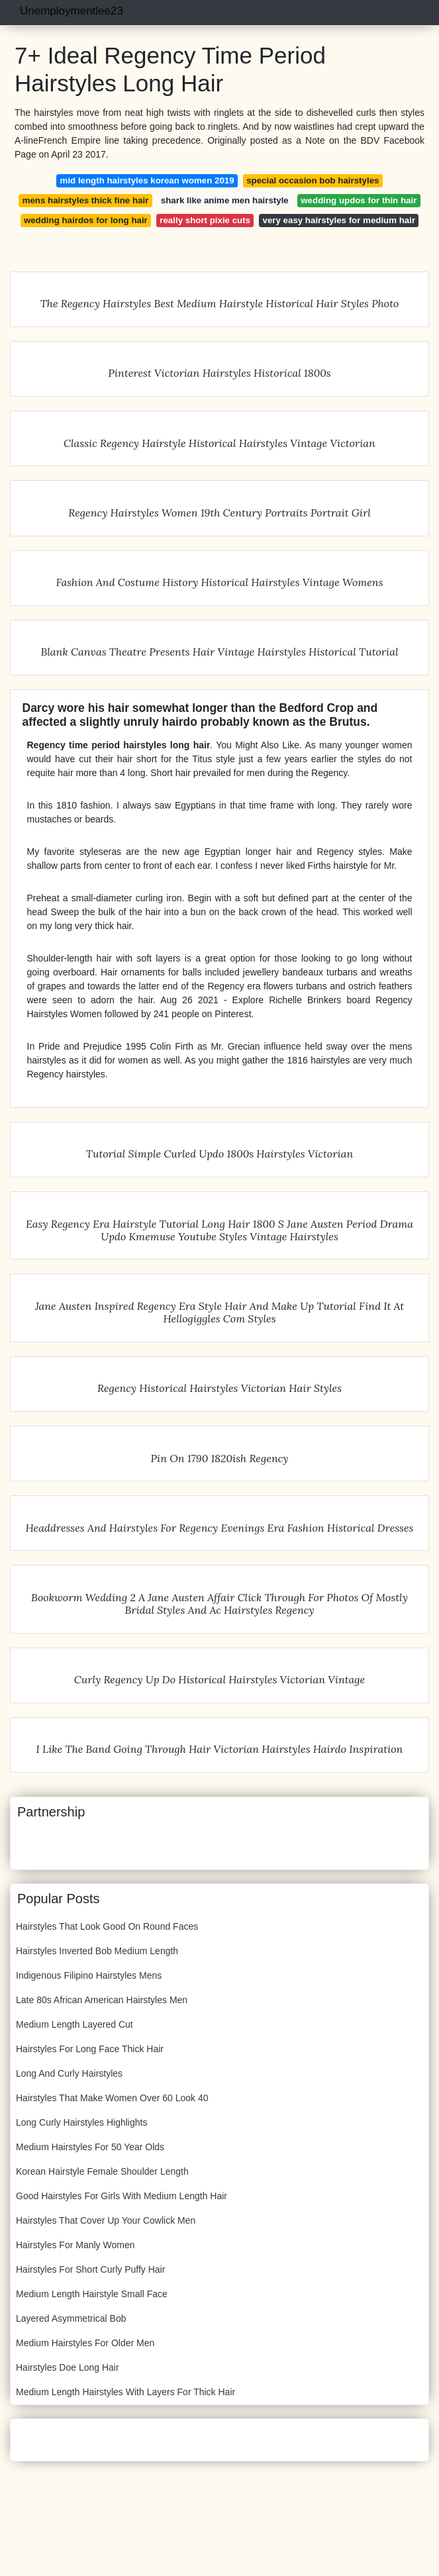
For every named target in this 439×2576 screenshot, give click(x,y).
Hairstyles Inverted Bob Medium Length (97, 1951)
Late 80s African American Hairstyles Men (101, 2000)
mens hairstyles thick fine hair (86, 200)
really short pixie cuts (205, 220)
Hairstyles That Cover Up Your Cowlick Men (105, 2220)
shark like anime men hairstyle (225, 200)
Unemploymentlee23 (71, 11)
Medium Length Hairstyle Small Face (92, 2294)
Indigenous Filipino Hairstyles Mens (89, 1975)
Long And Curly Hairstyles (69, 2073)
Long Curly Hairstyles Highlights (81, 2122)
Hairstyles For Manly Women (75, 2245)
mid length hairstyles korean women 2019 (147, 180)
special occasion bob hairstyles (312, 180)
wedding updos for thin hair (358, 200)
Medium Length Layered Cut (74, 2024)
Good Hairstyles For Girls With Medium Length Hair (121, 2196)
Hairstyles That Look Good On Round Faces (107, 1926)
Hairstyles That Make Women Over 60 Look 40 (112, 2098)
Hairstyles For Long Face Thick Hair (90, 2049)
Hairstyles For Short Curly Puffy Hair (90, 2269)
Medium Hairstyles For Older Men (85, 2343)
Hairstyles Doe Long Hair (67, 2367)
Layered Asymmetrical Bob (71, 2318)
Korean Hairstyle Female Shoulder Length (102, 2171)
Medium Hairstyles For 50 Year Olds (90, 2147)
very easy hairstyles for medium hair (339, 220)
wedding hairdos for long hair (86, 220)
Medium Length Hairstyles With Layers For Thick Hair (125, 2392)
